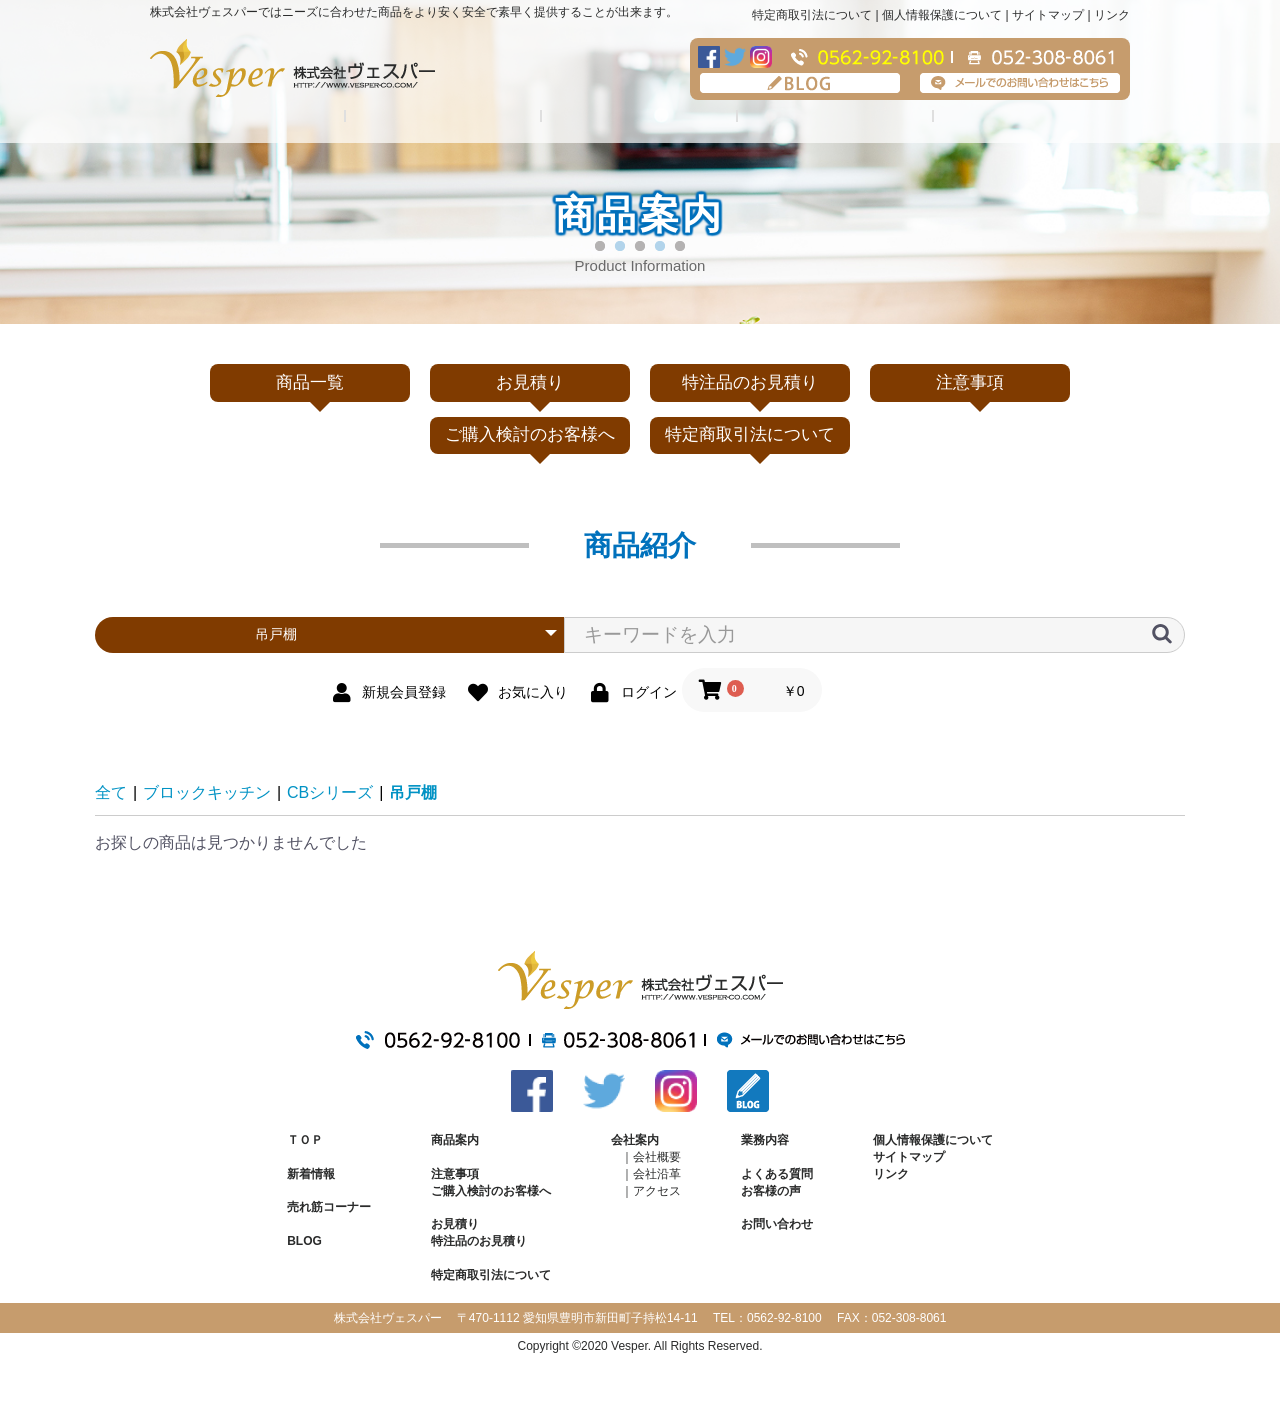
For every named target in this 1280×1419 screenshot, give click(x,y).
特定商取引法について (812, 15)
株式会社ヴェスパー (292, 68)
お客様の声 (771, 1191)
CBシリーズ (330, 792)
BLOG (800, 83)
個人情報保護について (942, 15)
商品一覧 (310, 382)
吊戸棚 (413, 792)
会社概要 (657, 1157)
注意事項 (1032, 117)
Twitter (735, 57)
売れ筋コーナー (329, 1207)
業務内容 (640, 117)
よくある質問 (836, 117)
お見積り (530, 382)
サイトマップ (1048, 15)
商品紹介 (248, 117)
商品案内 (455, 1140)
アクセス (657, 1191)
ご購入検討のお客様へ (530, 434)
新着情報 (311, 1174)
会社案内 (444, 117)
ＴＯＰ (305, 1140)
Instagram (761, 57)
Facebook (709, 57)
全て (111, 792)
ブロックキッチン (207, 792)
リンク (1112, 15)
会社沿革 (657, 1174)
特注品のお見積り (750, 382)
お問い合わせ (777, 1224)
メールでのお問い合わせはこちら (1020, 83)
